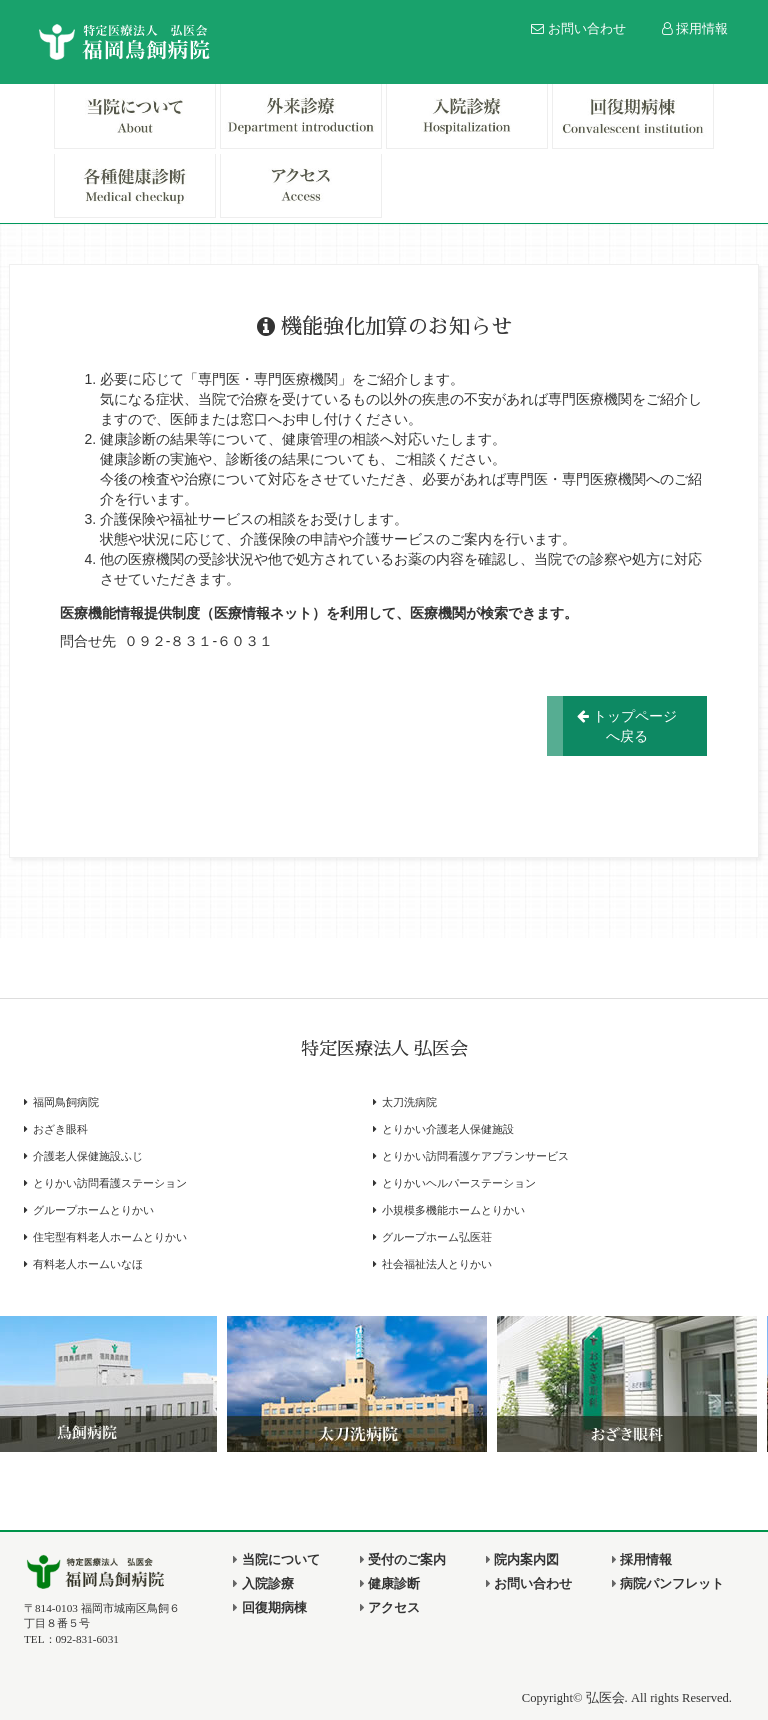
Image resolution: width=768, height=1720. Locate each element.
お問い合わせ (578, 29)
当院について (276, 1560)
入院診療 (263, 1584)
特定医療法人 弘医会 (384, 1049)
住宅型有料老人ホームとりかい (110, 1237)
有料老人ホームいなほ (88, 1264)
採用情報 (695, 29)
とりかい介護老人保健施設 (448, 1129)
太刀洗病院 (409, 1102)
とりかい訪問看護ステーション (110, 1183)
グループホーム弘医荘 (437, 1237)
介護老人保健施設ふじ (88, 1156)
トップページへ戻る (627, 726)
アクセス (390, 1608)
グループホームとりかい (93, 1210)
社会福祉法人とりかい (437, 1264)
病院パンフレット (668, 1584)
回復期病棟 (269, 1608)
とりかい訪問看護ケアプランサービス (475, 1156)
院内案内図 (522, 1560)
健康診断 (390, 1584)
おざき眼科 (60, 1129)
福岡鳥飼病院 (66, 1102)
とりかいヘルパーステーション (459, 1183)
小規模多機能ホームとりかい (453, 1210)
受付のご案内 (403, 1560)
